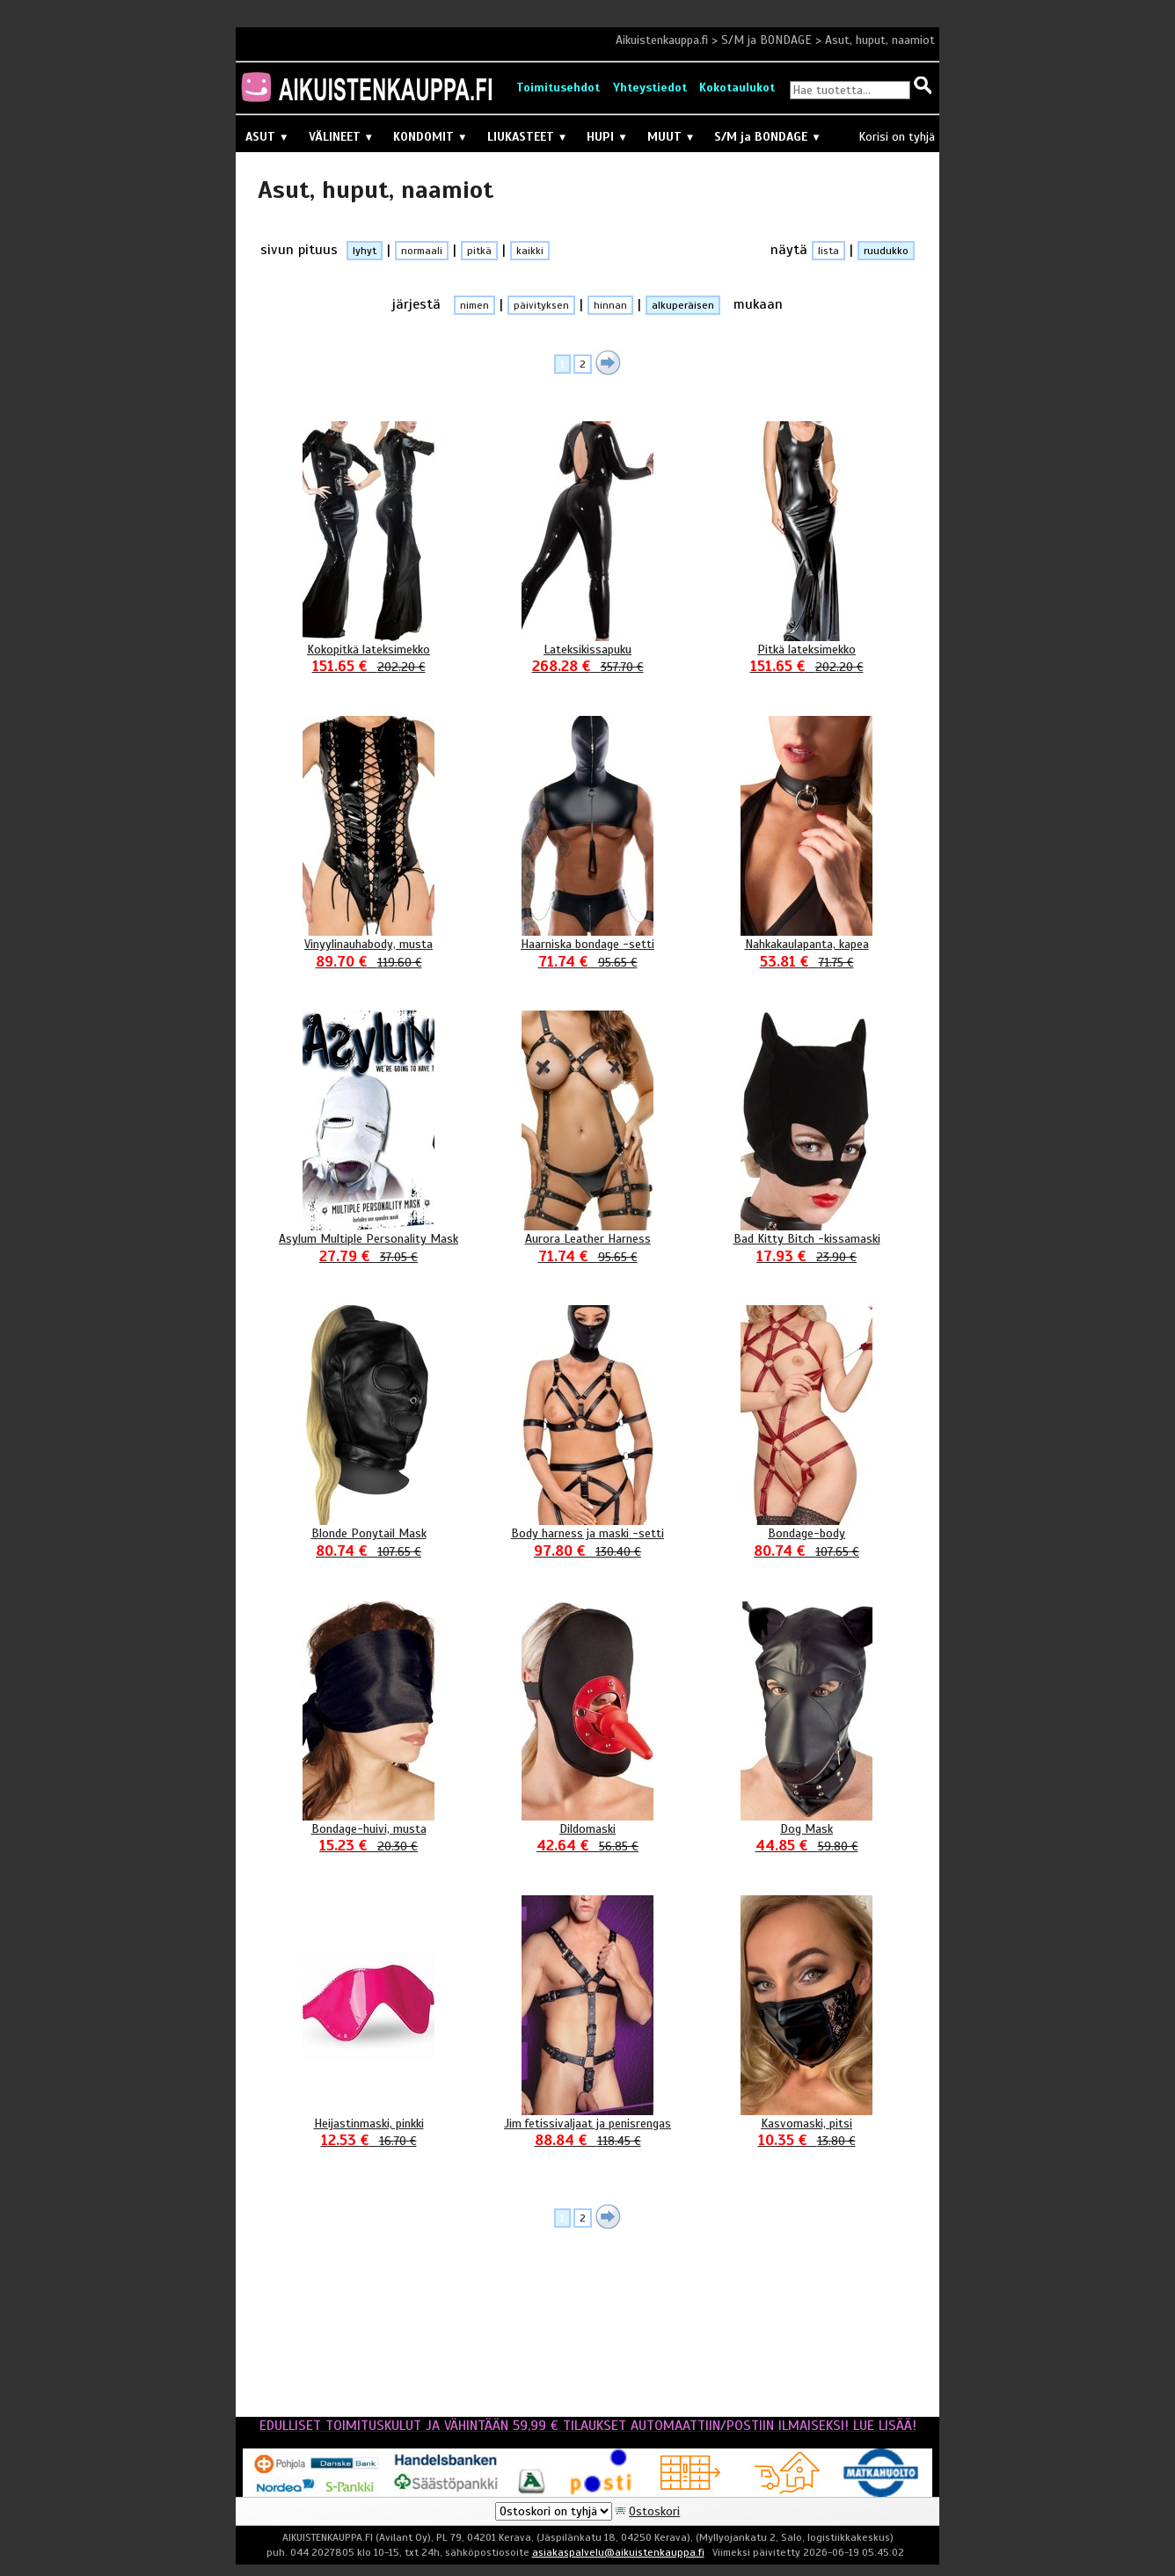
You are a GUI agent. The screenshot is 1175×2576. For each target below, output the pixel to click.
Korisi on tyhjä (896, 136)
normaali (421, 250)
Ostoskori (654, 2511)
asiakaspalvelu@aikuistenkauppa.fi (618, 2552)
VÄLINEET (342, 136)
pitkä (479, 250)
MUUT (671, 136)
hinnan (610, 305)
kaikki (530, 250)
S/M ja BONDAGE (766, 40)
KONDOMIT (430, 136)
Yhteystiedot (650, 87)
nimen (474, 305)
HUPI (607, 136)
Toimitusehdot (558, 87)
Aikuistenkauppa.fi (662, 40)
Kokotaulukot (737, 87)
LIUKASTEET (527, 136)
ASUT (267, 136)
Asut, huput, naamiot (880, 40)
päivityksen (541, 305)
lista (828, 250)
